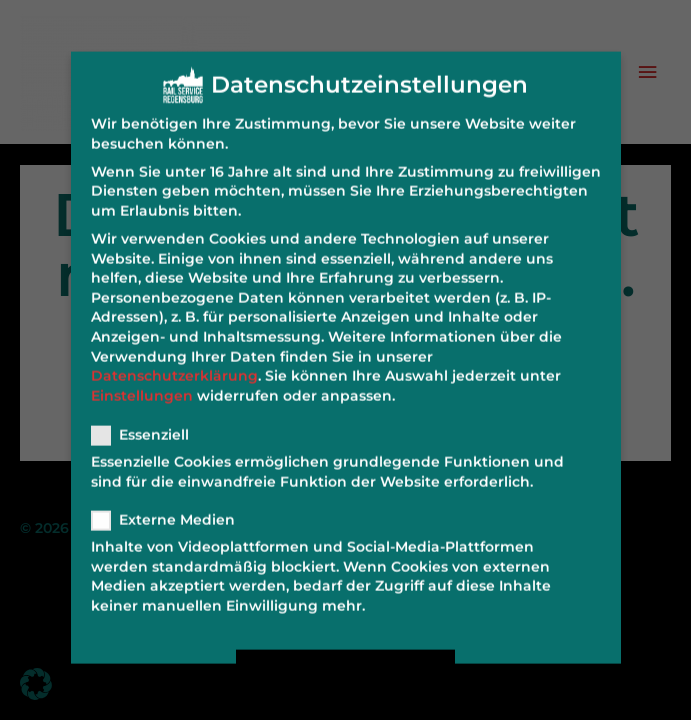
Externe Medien (169, 507)
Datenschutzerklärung (174, 363)
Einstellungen (142, 383)
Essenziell (146, 422)
